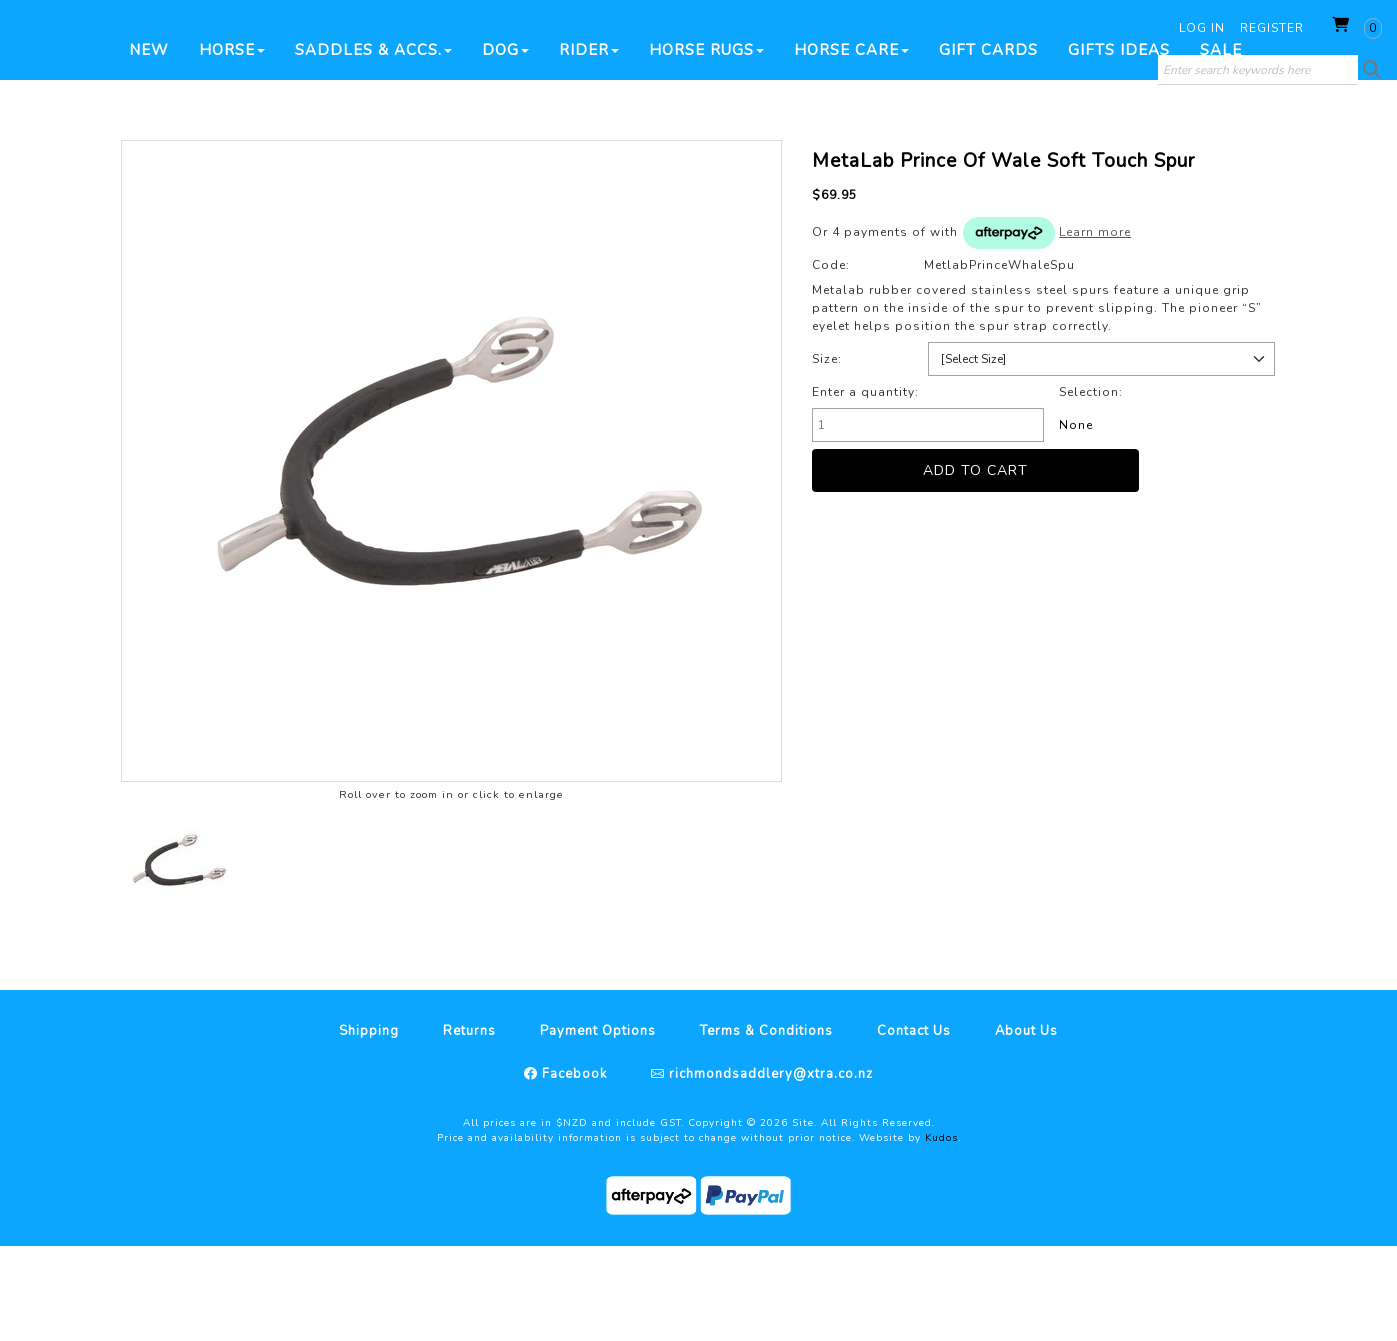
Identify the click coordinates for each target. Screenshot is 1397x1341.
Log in (1202, 28)
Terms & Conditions (766, 1126)
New (149, 145)
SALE (1221, 145)
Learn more (1095, 327)
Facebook (572, 1169)
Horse (232, 145)
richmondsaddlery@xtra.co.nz (769, 1169)
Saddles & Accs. (373, 145)
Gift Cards (988, 145)
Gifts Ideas (1119, 145)
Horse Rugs (706, 145)
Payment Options (598, 1126)
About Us (1026, 1126)
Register (1272, 28)
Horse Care (851, 145)
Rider (589, 145)
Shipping (369, 1126)
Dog (505, 145)
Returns (469, 1126)
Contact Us (914, 1126)
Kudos (941, 1233)
